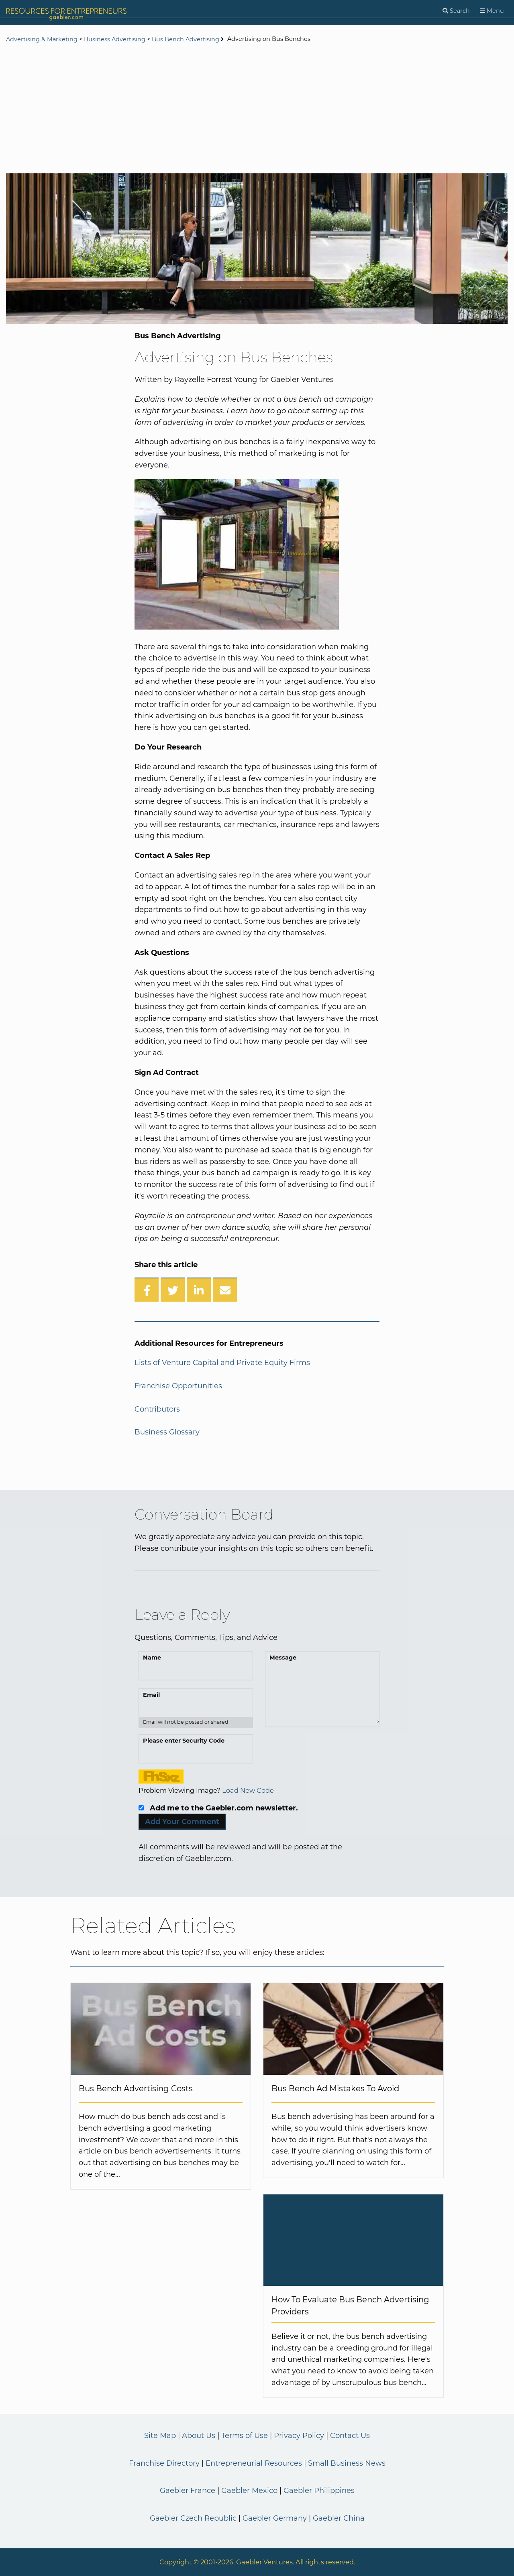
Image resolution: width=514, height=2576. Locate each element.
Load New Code (248, 1790)
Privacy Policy (299, 2435)
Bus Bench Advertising (185, 39)
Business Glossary (167, 1432)
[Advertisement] (257, 109)
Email (151, 1694)
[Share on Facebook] (147, 1290)
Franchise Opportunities (178, 1385)
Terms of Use (244, 2435)
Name (152, 1657)
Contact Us (350, 2435)
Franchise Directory (164, 2463)
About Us (198, 2435)
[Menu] (492, 11)
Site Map (160, 2435)
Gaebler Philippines (319, 2490)
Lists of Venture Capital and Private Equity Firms (222, 1362)
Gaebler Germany (275, 2518)
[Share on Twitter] (173, 1290)
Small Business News (347, 2463)
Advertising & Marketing (42, 39)
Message (282, 1657)
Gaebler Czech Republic (193, 2518)
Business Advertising (114, 39)
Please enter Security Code (183, 1740)
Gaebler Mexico (249, 2490)
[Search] (456, 11)
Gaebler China (339, 2518)
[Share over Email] (225, 1290)
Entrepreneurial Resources (254, 2463)
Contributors (157, 1409)
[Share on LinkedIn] (199, 1290)
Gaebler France (187, 2490)
